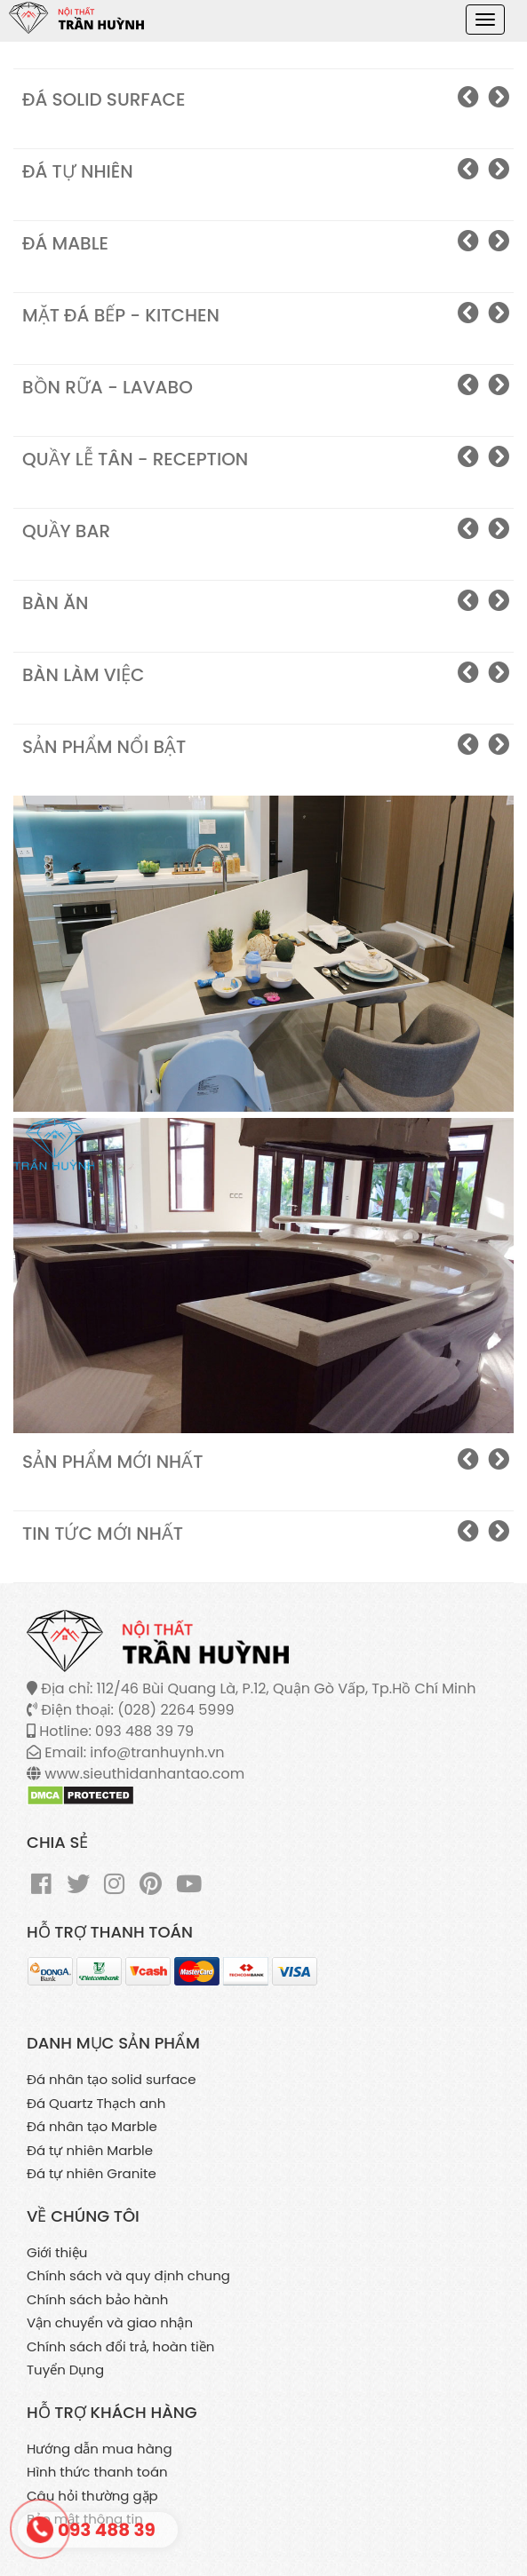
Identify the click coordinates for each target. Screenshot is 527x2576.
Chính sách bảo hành (97, 2299)
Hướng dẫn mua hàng (99, 2448)
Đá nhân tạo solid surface (111, 2079)
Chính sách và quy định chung (128, 2275)
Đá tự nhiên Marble (90, 2150)
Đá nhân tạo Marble (92, 2126)
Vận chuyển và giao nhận (110, 2322)
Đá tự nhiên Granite (91, 2173)
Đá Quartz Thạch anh (96, 2103)
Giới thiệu (57, 2252)
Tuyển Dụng (65, 2369)
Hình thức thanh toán (97, 2471)
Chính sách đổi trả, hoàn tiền (120, 2346)
